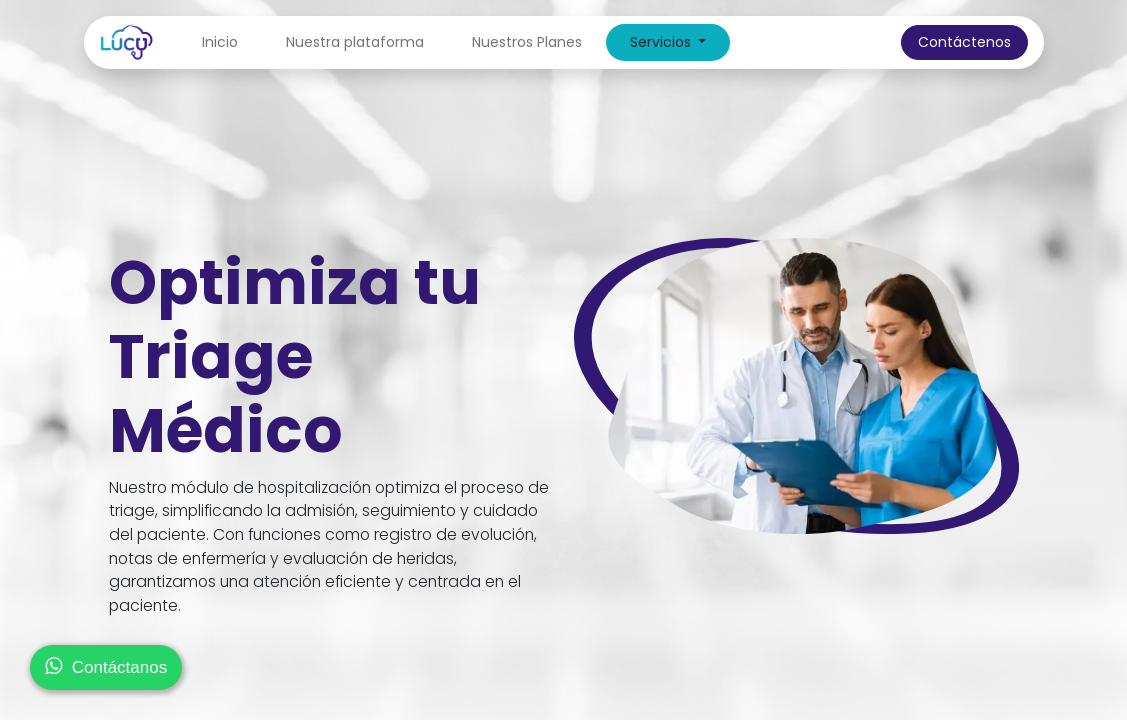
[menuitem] (220, 42)
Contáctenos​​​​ (964, 42)
